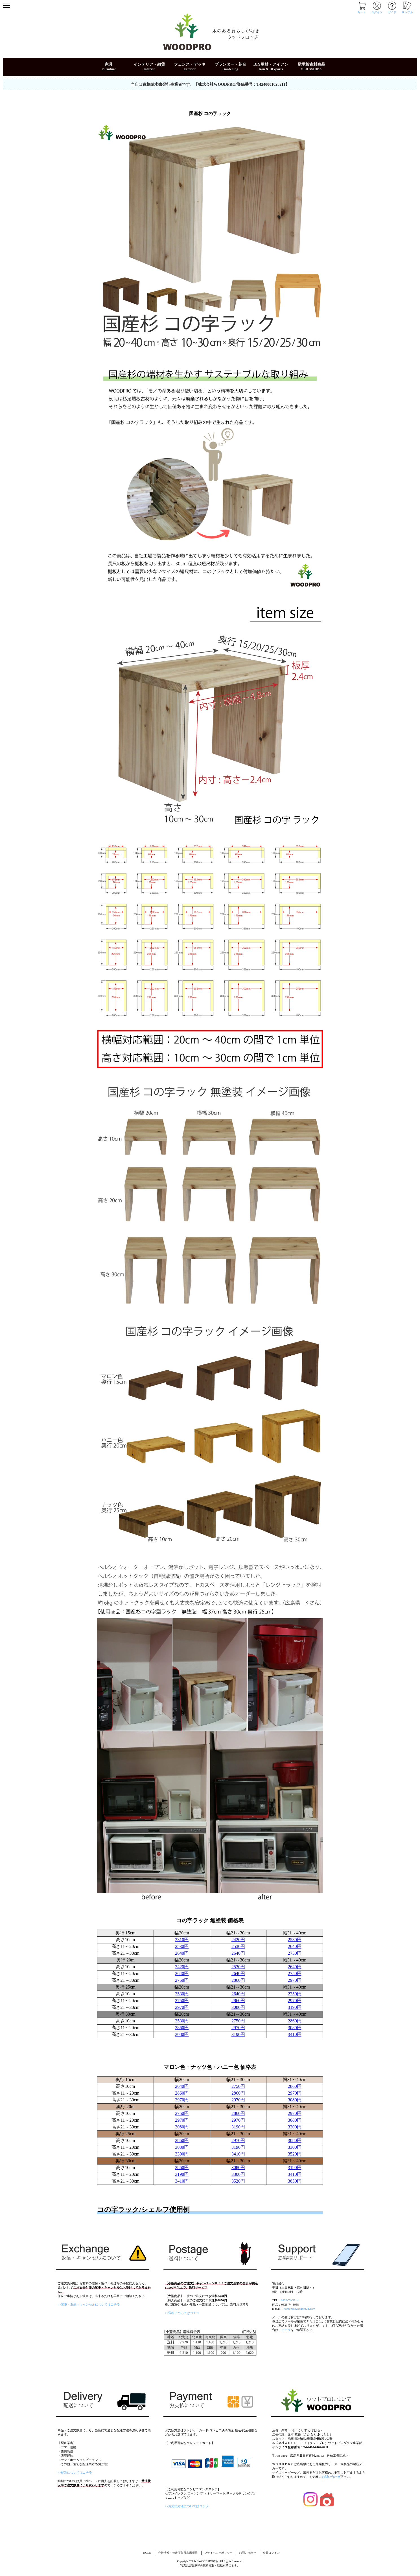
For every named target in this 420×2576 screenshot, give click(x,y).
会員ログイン (271, 2552)
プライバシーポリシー (218, 2552)
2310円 (182, 1939)
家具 (109, 64)
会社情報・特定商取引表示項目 (178, 2552)
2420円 (238, 1939)
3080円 (238, 2007)
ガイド (392, 10)
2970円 (294, 1980)
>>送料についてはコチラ (182, 2313)
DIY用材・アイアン (270, 64)
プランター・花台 (230, 64)
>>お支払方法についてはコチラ (187, 2506)
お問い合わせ (331, 2476)
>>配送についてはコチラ (75, 2472)
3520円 (294, 2154)
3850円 (294, 2181)
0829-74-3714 (289, 2300)
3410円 (294, 2034)
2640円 (294, 1946)
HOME (147, 2552)
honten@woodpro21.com (299, 2308)
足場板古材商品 (311, 64)
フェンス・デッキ (189, 64)
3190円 (294, 2007)
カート (361, 10)
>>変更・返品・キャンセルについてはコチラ (89, 2304)
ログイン (376, 10)
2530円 (294, 1939)
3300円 (294, 2126)
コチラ (286, 2329)
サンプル (407, 10)
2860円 (238, 1980)
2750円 (294, 1953)
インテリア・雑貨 (149, 64)
